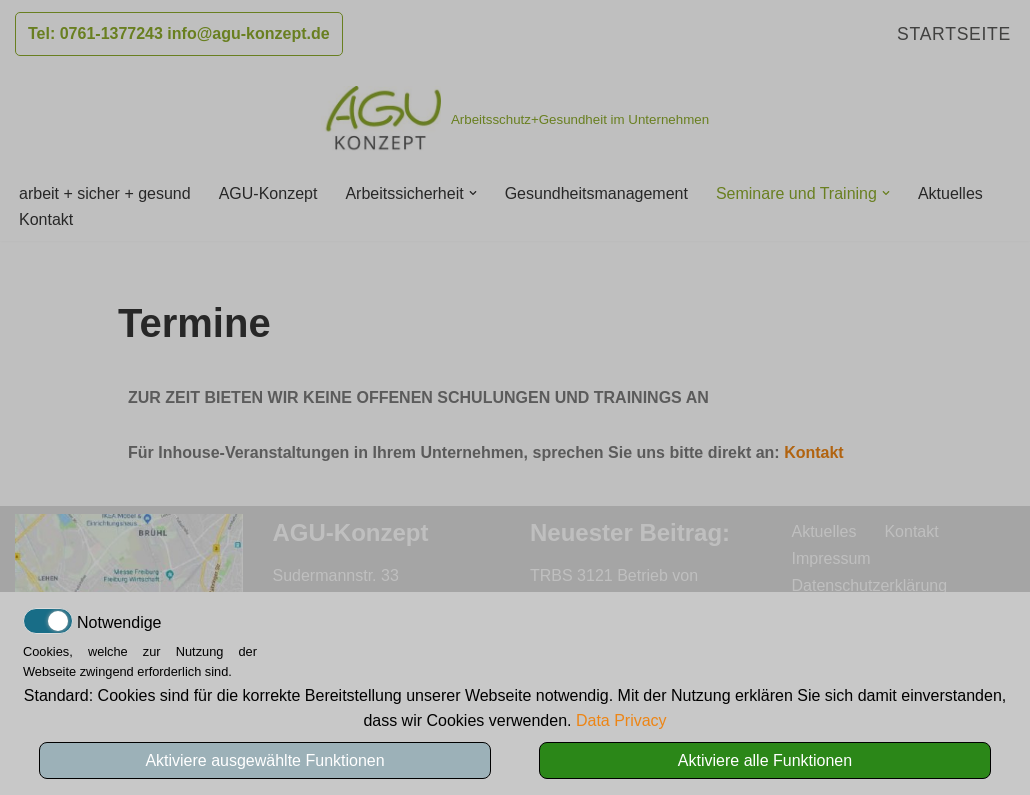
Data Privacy (621, 720)
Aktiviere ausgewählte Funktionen (264, 760)
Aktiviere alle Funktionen (765, 760)
